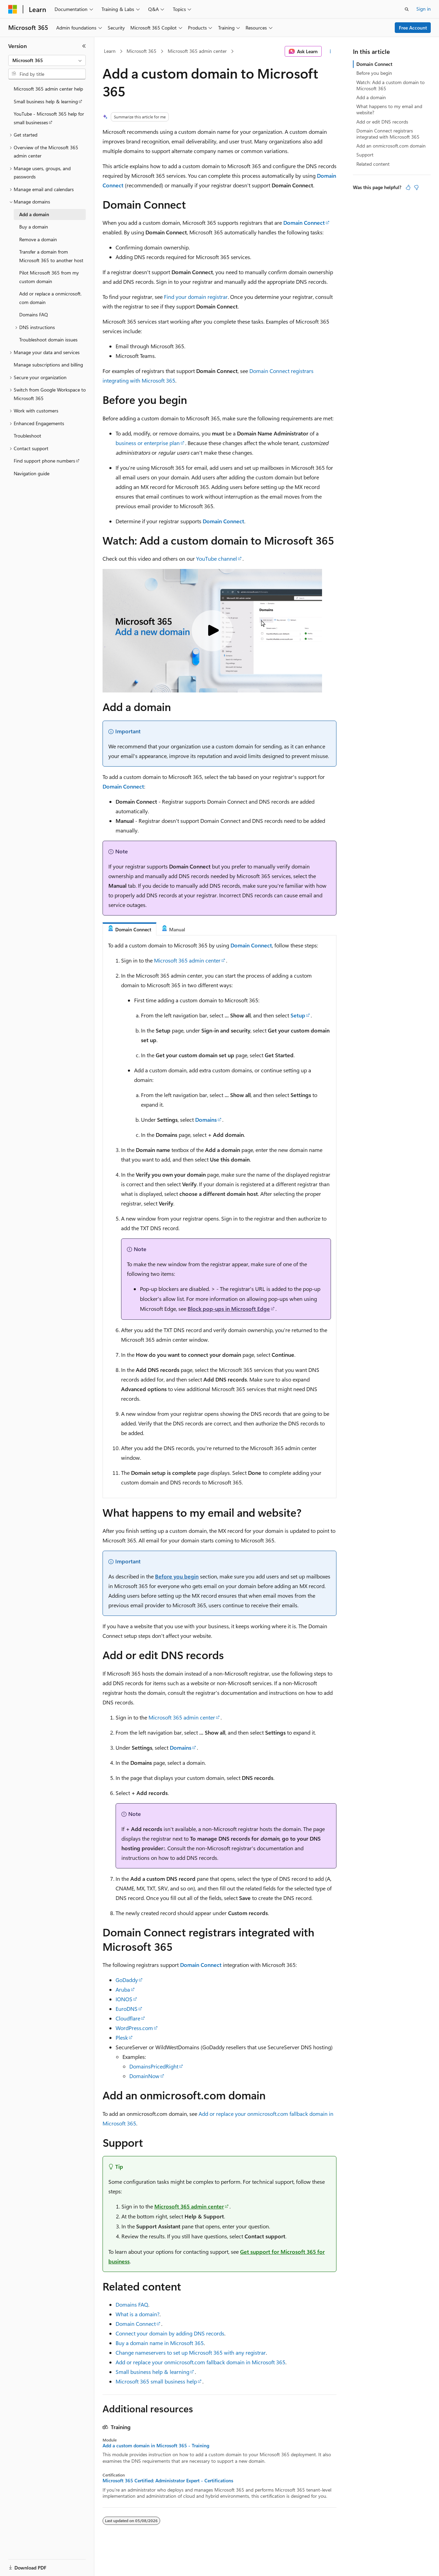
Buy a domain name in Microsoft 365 (160, 2342)
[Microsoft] (12, 9)
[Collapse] (84, 46)
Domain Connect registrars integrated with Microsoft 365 (387, 133)
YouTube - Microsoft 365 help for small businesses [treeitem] (49, 118)
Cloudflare (128, 2018)
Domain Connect (136, 2323)
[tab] (129, 929)
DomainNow (144, 2075)
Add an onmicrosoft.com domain (391, 145)
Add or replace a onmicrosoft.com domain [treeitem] (50, 297)
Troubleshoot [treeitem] (27, 435)
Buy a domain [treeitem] (33, 226)
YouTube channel (216, 558)
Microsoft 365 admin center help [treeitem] (48, 88)
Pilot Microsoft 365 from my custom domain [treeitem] (49, 276)
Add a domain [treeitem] (34, 214)
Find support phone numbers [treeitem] (44, 460)
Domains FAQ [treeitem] (33, 314)
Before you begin (177, 1576)
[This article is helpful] (408, 187)
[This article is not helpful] (416, 187)
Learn (110, 51)
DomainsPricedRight (153, 2066)
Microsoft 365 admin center (197, 51)
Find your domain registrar (196, 296)
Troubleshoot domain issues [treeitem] (48, 339)
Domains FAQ (132, 2304)
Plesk (122, 2037)
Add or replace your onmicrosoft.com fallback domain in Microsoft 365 (200, 2362)
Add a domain (371, 97)
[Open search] (407, 9)
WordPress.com (134, 2027)
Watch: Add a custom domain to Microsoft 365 (390, 85)
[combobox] (47, 60)
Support (364, 154)
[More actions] (330, 51)
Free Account (413, 27)
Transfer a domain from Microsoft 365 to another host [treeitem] (51, 256)
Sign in (423, 8)
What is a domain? (137, 2314)
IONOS (124, 1999)
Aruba (123, 1989)
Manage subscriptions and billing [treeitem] (48, 364)
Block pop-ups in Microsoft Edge (229, 1308)
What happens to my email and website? (389, 109)
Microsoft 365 (141, 51)
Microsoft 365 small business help (156, 2381)
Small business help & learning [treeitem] (46, 101)
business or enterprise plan (148, 442)
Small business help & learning (152, 2371)
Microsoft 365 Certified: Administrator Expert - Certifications (168, 2481)
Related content (373, 164)
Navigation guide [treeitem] (31, 473)
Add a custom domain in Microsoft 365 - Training (156, 2446)
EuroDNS (127, 2008)
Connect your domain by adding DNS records (170, 2333)
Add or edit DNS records (382, 121)
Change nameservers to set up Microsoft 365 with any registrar (191, 2352)
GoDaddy (127, 1979)
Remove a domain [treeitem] (38, 239)
